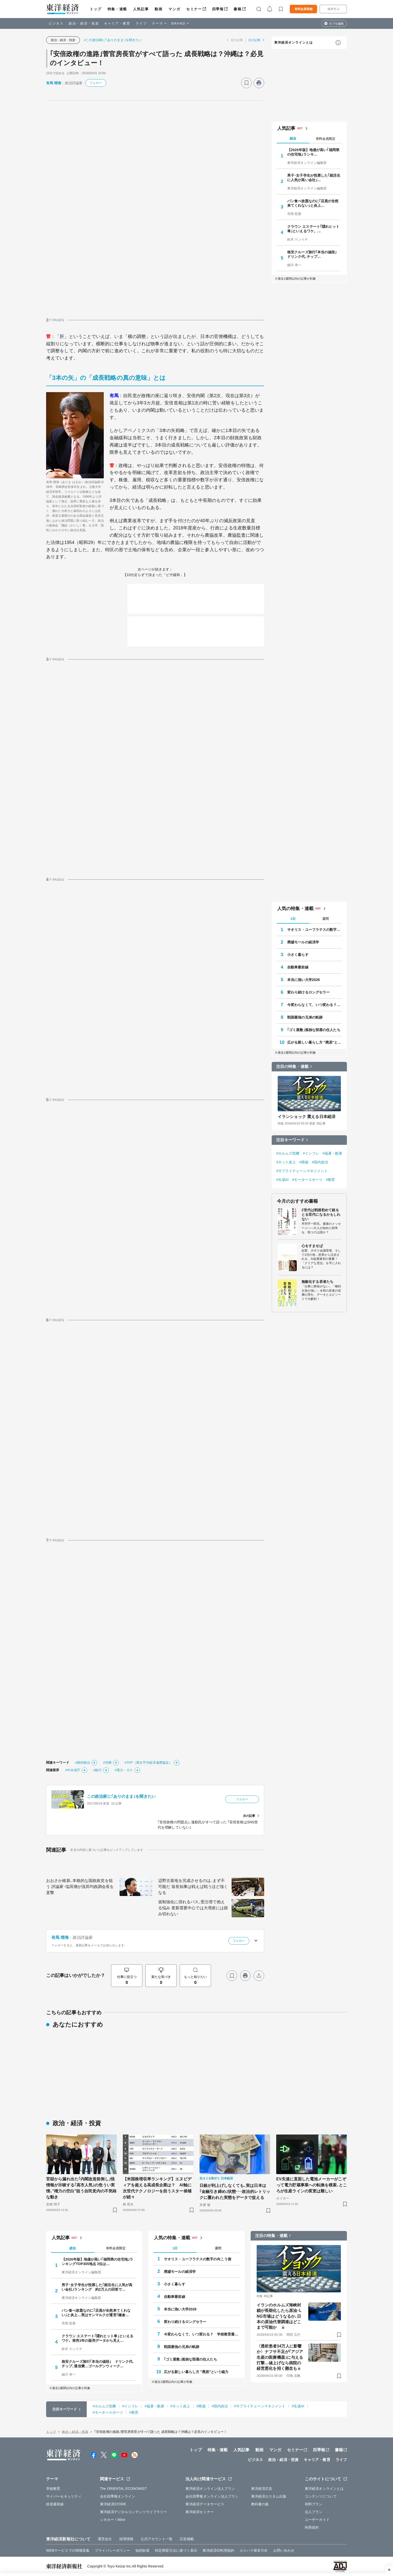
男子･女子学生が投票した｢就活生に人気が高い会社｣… (313, 177)
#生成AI (282, 1180)
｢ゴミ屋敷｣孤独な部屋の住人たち (313, 1030)
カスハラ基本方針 (254, 2550)
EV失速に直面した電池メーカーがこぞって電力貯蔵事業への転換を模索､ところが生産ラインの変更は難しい (311, 2185)
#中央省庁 (72, 1770)
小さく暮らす (298, 955)
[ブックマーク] (246, 83)
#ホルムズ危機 (288, 1153)
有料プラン (314, 2504)
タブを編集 (336, 23)
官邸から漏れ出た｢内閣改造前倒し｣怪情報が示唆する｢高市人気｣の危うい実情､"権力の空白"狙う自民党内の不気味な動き (81, 2188)
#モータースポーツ (307, 1180)
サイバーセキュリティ (63, 2496)
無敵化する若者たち (317, 1282)
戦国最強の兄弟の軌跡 (305, 1017)
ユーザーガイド (317, 2520)
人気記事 (141, 9)
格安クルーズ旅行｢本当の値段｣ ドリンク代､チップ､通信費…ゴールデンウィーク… (98, 2364)
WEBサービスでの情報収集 (67, 2550)
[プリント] (259, 83)
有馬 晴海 (53, 83)
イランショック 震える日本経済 (306, 1116)
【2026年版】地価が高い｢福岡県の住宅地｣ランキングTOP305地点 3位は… (97, 2261)
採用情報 (126, 2539)
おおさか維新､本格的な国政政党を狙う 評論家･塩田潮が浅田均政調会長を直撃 (80, 1886)
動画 (158, 9)
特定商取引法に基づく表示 (176, 2550)
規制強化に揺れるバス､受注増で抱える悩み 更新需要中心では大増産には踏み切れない (193, 1908)
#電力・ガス (124, 1770)
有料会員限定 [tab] (325, 139)
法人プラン (314, 2512)
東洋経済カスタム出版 (268, 2496)
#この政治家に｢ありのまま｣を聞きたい (113, 40)
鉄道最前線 (55, 2504)
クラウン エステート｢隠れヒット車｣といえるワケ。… (313, 229)
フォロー (96, 83)
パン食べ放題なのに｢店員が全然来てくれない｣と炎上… (313, 203)
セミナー (194, 9)
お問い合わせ (283, 2550)
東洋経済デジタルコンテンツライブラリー (133, 2512)
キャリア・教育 (117, 23)
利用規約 (312, 2527)
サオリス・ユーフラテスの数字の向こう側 (314, 930)
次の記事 (254, 40)
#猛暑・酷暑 (332, 1153)
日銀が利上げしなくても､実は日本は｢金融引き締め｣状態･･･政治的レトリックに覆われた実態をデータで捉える (235, 2191)
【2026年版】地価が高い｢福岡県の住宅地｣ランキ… (313, 152)
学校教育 (53, 2489)
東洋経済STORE (113, 2504)
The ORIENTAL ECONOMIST (123, 2489)
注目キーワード (290, 1140)
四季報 (218, 9)
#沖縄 (107, 1762)
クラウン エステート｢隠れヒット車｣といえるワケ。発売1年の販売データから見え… (97, 2338)
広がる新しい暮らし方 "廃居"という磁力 (314, 1042)
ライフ (141, 23)
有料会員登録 (303, 9)
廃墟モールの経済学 (303, 942)
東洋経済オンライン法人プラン (210, 2489)
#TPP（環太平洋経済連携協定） (148, 1762)
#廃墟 (303, 1162)
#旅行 (97, 1770)
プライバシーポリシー (112, 2550)
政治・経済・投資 (84, 23)
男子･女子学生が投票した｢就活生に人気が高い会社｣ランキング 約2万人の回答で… (97, 2287)
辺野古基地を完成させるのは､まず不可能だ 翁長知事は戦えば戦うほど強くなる (193, 1886)
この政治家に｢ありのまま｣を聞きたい (121, 1796)
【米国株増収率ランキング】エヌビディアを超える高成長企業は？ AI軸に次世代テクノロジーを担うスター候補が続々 (157, 2188)
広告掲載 (187, 2539)
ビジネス (56, 23)
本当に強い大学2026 (303, 980)
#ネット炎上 (286, 1162)
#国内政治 (82, 1762)
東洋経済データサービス (204, 2504)
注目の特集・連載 (292, 1066)
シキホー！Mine (112, 2520)
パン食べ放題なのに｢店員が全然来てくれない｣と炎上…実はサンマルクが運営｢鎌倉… (96, 2312)
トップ (96, 9)
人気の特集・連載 (295, 908)
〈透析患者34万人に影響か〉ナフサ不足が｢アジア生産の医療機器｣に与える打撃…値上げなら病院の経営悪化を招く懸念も (280, 2357)
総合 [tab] (293, 138)
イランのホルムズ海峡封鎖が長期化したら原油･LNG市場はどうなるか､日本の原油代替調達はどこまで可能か (279, 2316)
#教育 (330, 1180)
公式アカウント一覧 (156, 2539)
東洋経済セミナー (199, 2512)
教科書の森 (260, 2504)
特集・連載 (117, 9)
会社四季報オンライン (117, 2496)
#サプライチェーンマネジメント (302, 1171)
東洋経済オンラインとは (293, 42)
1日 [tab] (293, 919)
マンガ (174, 9)
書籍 (237, 9)
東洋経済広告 (261, 2489)
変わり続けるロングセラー (308, 992)
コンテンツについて (321, 2496)
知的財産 (142, 2550)
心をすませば (312, 1246)
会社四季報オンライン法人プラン (212, 2496)
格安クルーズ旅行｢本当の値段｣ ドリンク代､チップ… (313, 254)
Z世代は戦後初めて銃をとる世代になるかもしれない (321, 1214)
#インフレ (311, 1153)
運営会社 (105, 2539)
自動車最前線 (298, 967)
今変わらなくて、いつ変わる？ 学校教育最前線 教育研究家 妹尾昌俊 (314, 1005)
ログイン (333, 9)
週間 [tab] (325, 919)
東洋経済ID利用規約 (218, 2550)
